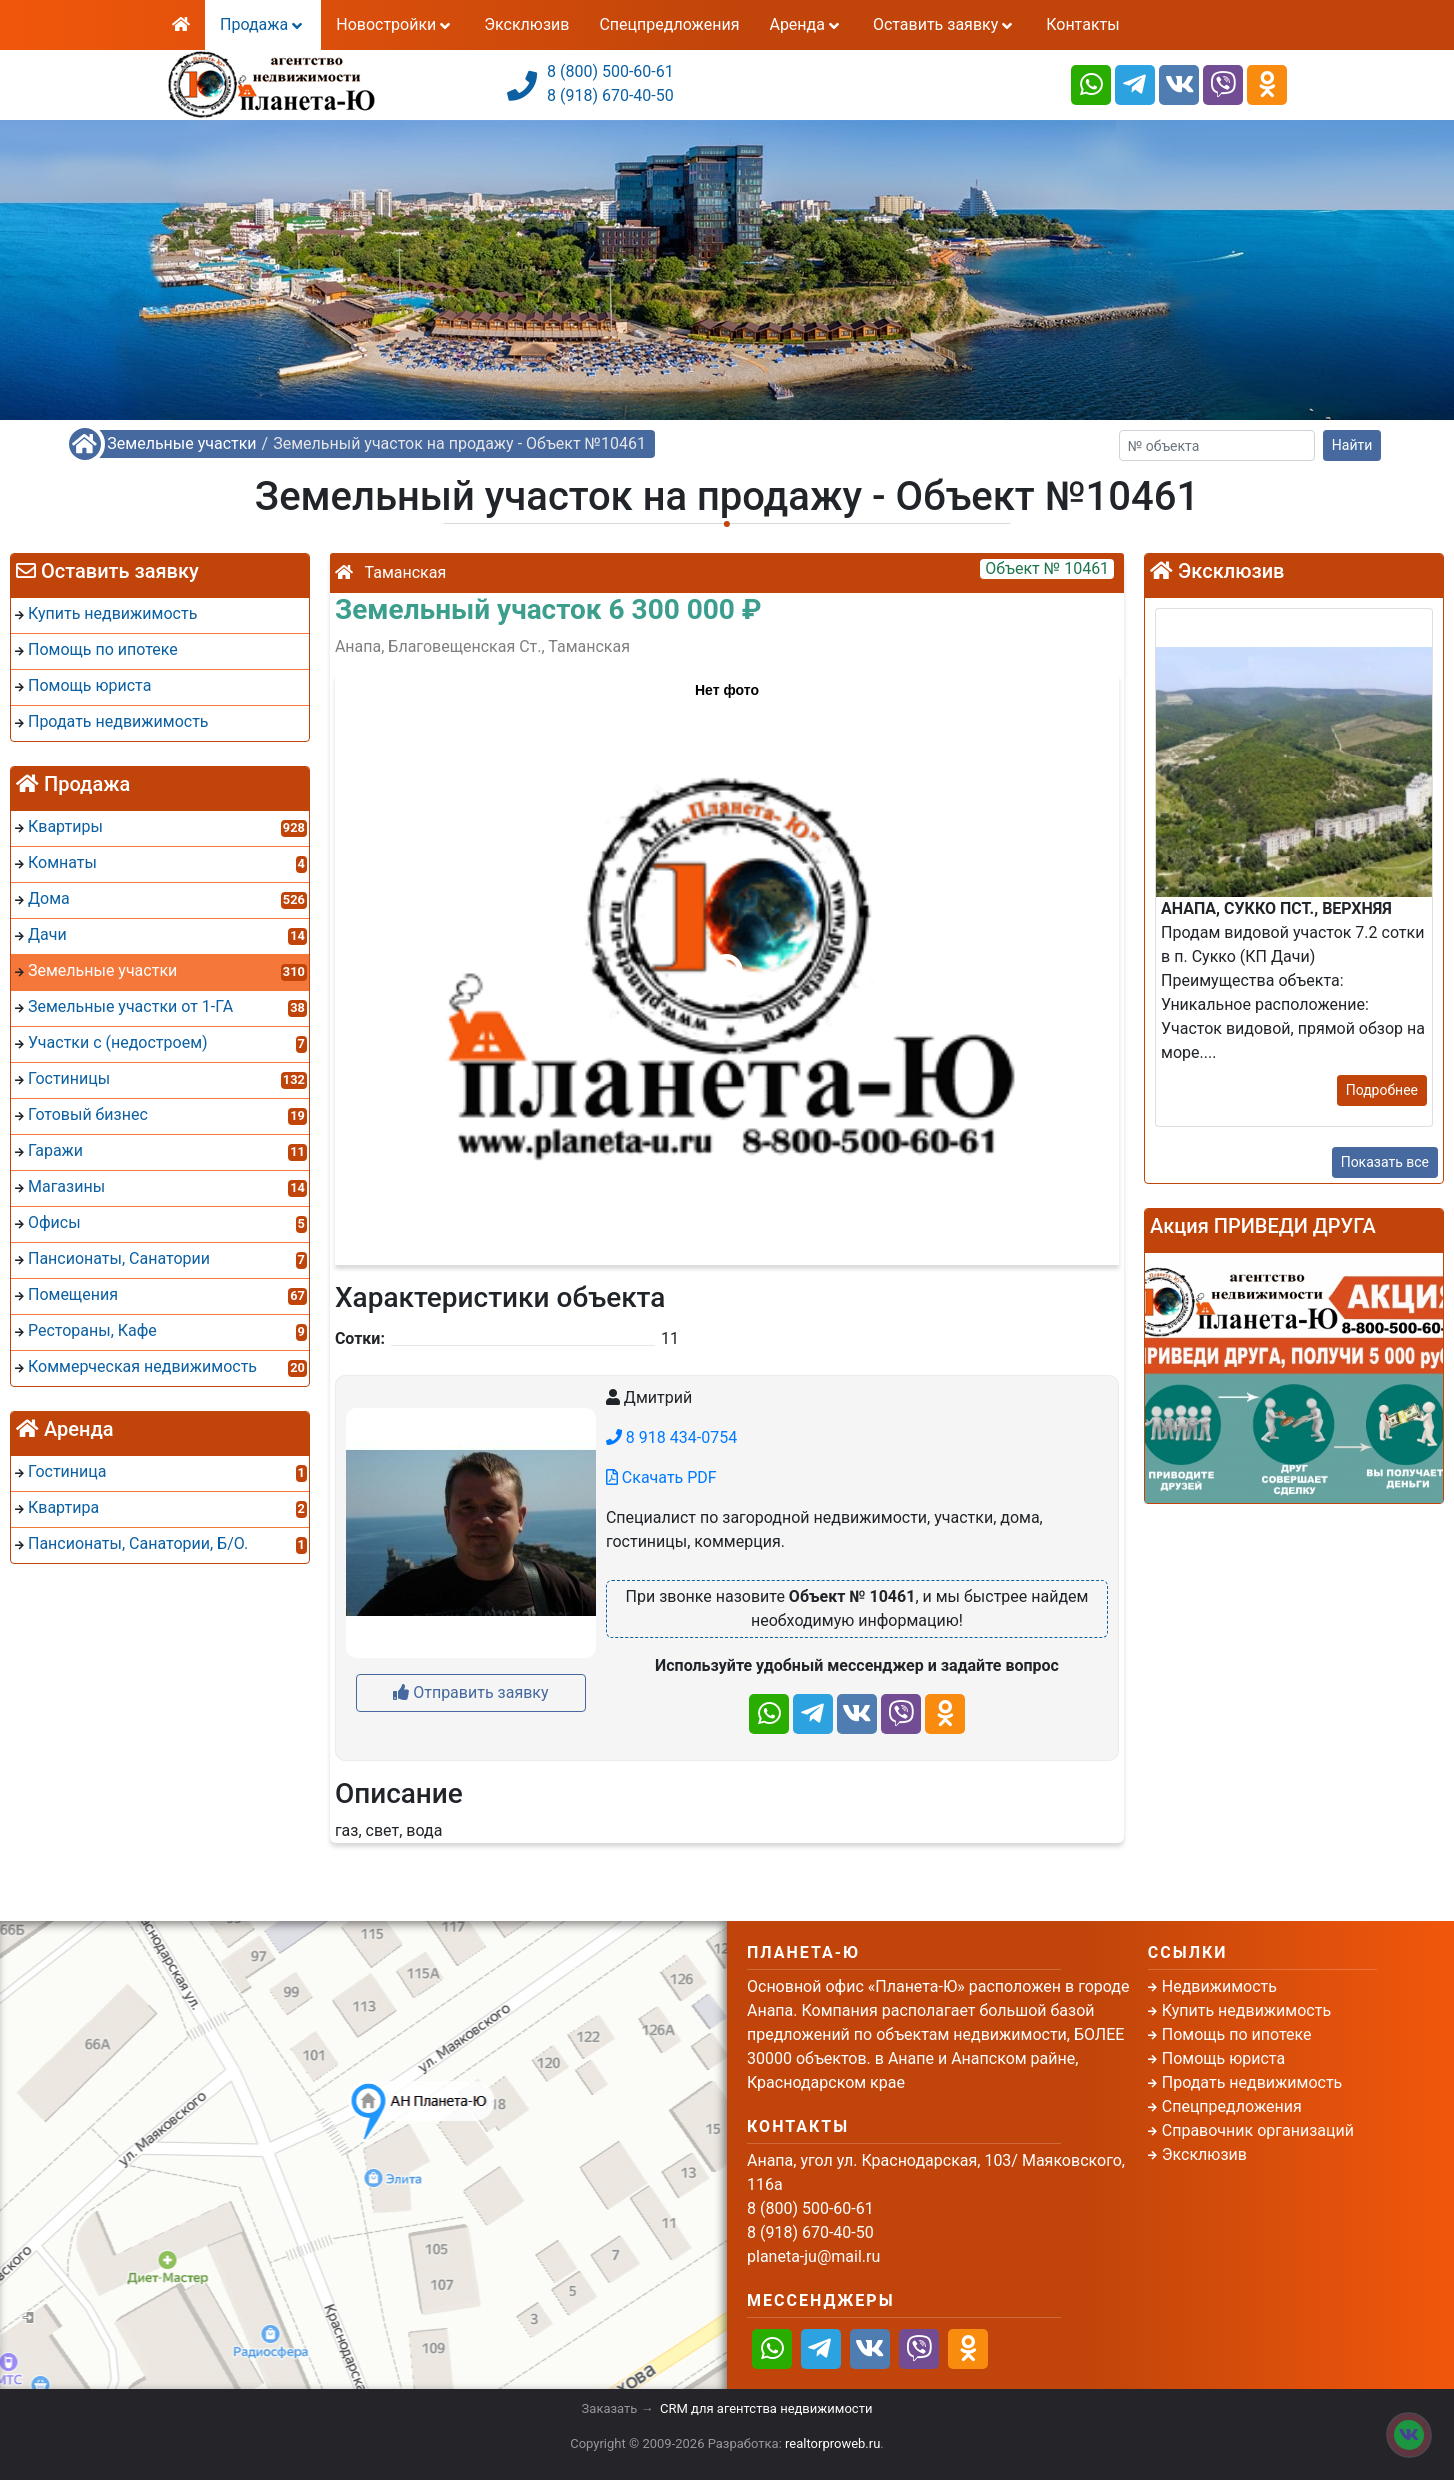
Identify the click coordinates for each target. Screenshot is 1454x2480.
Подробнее (1382, 1090)
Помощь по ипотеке (1237, 2034)
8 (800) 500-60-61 (610, 71)
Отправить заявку (470, 1692)
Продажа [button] (263, 24)
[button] (726, 960)
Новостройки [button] (395, 24)
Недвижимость (1219, 1986)
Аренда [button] (805, 24)
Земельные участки (181, 443)
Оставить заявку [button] (944, 24)
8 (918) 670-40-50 (610, 95)
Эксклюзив (526, 24)
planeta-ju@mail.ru (813, 2256)
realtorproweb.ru (832, 2443)
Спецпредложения (669, 24)
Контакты (1082, 24)
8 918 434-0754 (671, 1437)
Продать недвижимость (1252, 2082)
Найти (1352, 445)
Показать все (1385, 1162)
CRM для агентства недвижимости (766, 2408)
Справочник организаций (1258, 2130)
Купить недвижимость (1246, 2010)
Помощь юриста (1223, 2058)
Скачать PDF (661, 1477)
